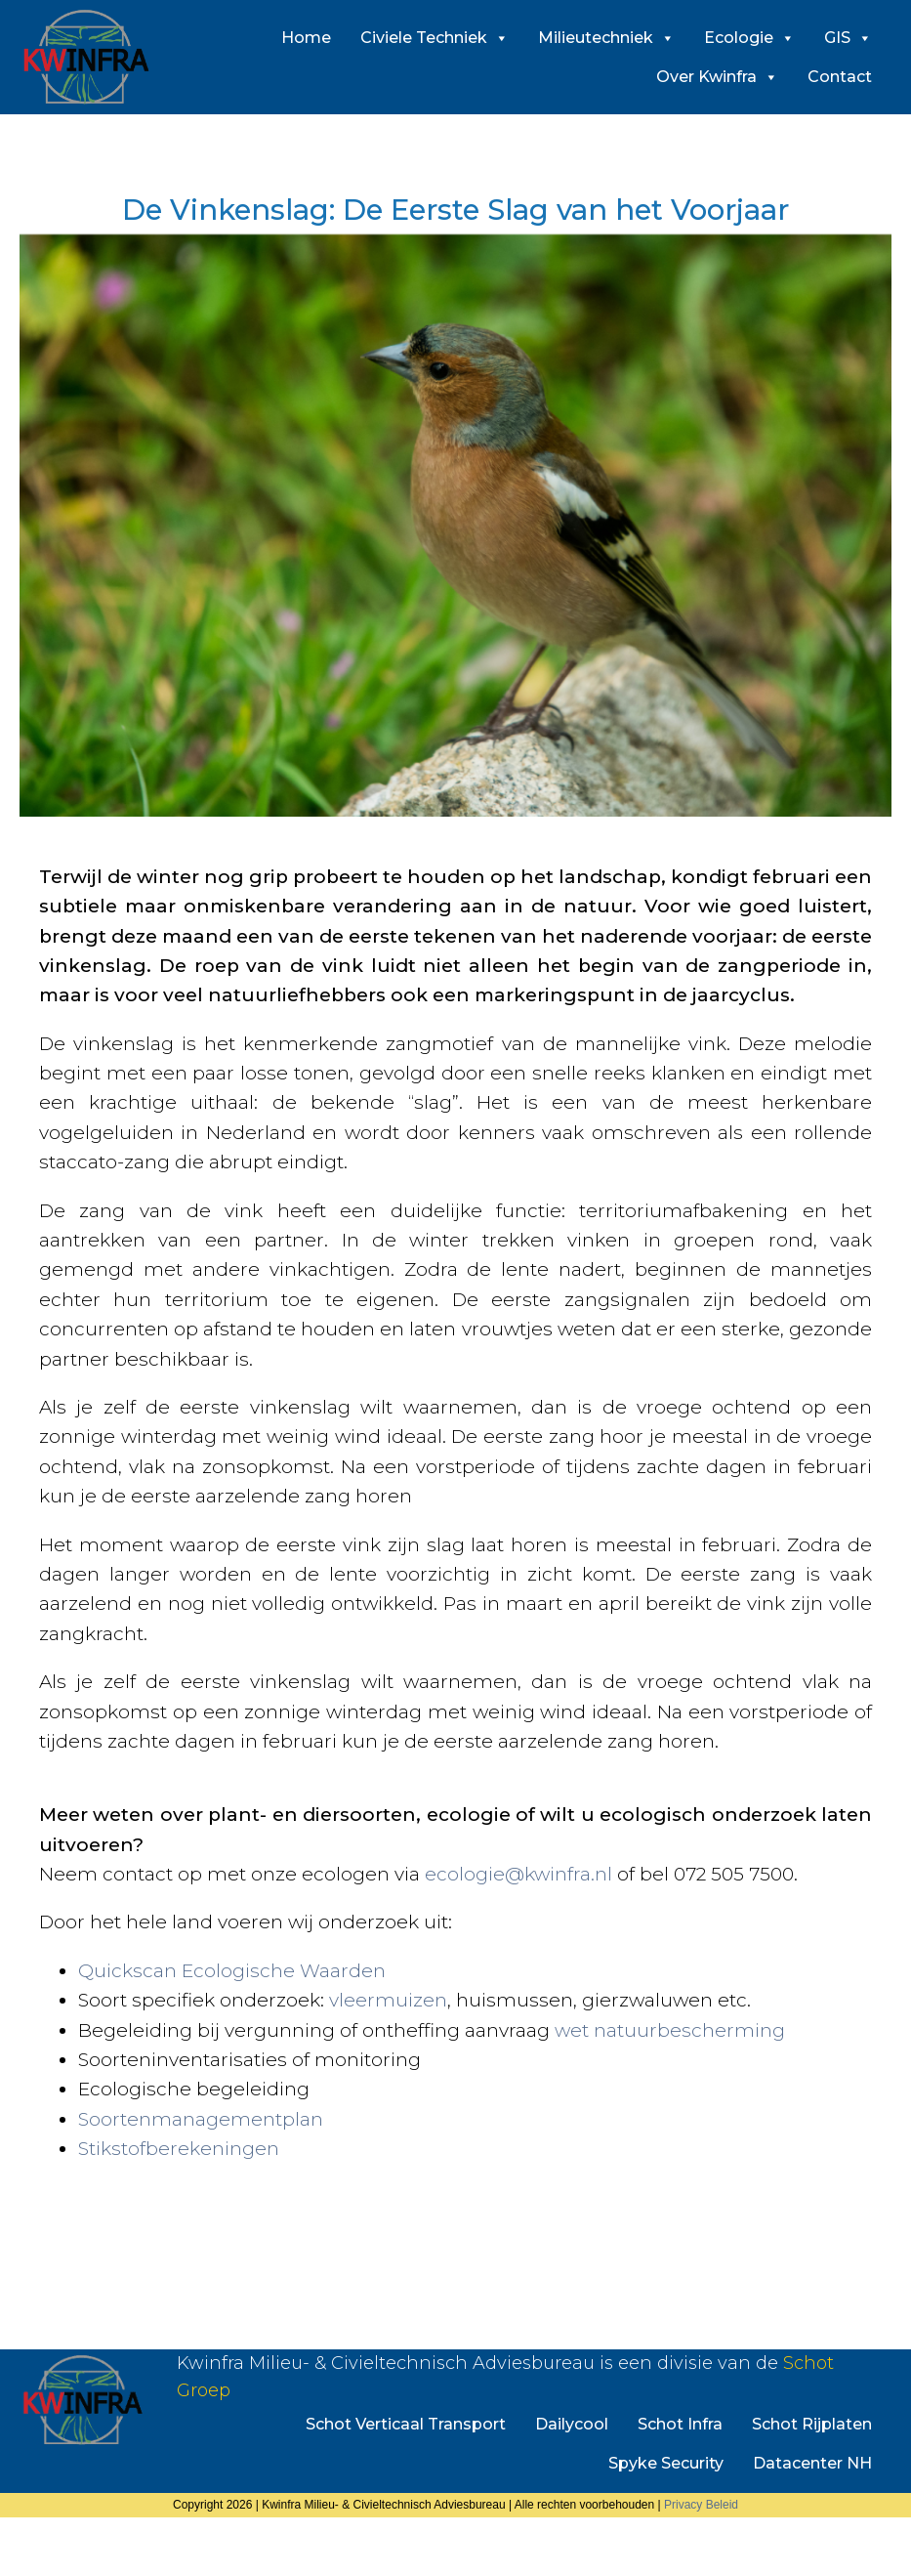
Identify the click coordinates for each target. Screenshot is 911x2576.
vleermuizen (388, 2000)
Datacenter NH (812, 2463)
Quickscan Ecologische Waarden (232, 1971)
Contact (839, 76)
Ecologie (749, 37)
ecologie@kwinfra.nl (518, 1874)
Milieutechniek (606, 37)
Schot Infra (680, 2424)
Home (306, 37)
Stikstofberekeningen (178, 2148)
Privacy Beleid (701, 2505)
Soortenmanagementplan (200, 2119)
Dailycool (571, 2424)
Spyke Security (666, 2463)
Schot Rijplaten (812, 2424)
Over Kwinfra (717, 76)
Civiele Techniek (434, 37)
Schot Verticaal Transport (406, 2424)
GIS (848, 37)
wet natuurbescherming (670, 2030)
